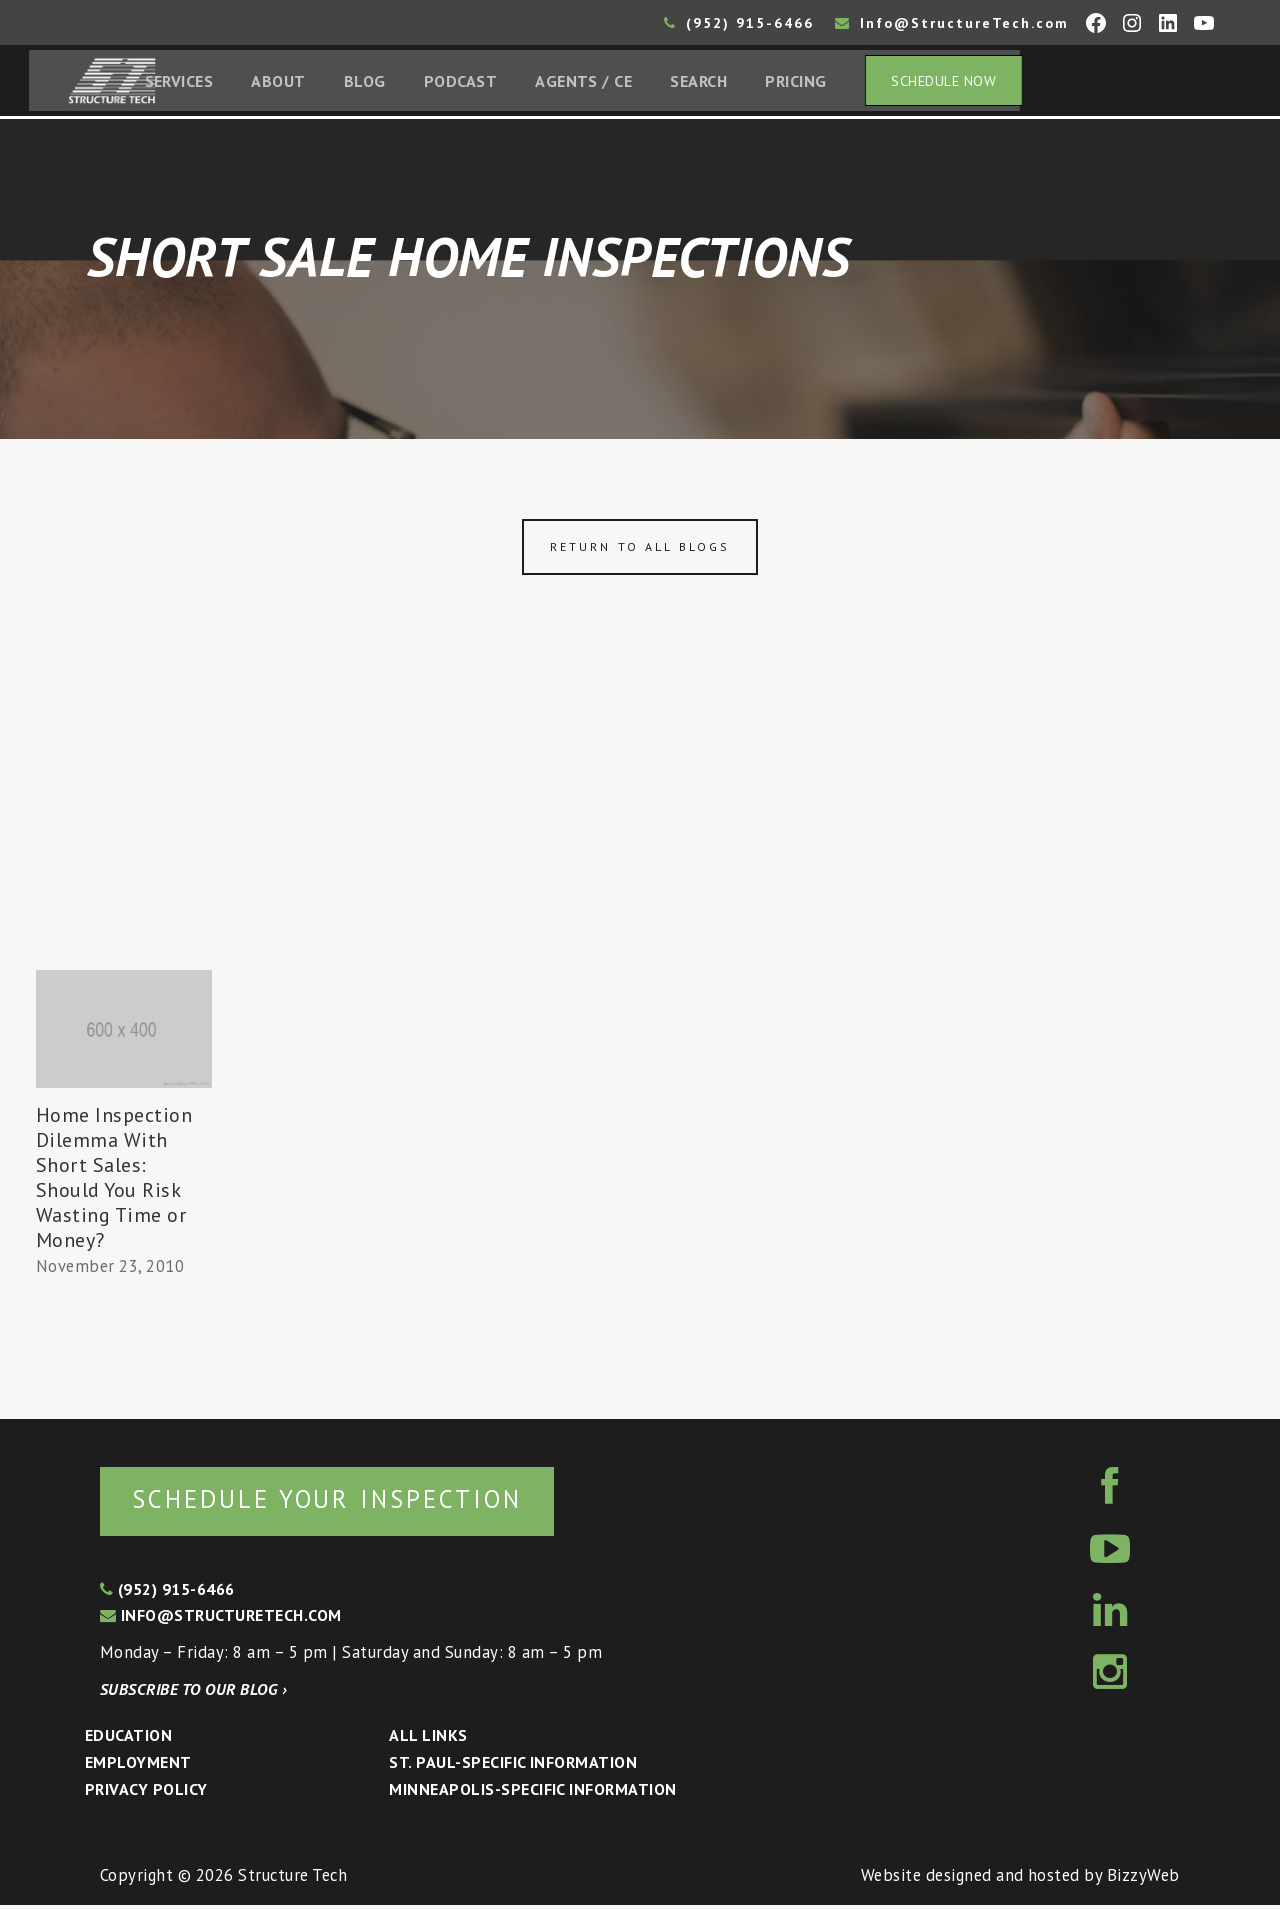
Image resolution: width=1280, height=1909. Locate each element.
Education (128, 1739)
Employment (138, 1766)
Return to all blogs (640, 549)
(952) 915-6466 (739, 23)
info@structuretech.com (221, 1619)
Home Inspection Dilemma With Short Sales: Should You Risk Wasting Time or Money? (114, 1179)
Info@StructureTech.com (952, 23)
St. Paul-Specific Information (513, 1766)
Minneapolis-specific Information (532, 1792)
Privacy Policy (146, 1792)
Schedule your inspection (335, 1502)
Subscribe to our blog (193, 1692)
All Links (428, 1739)
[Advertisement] (640, 823)
